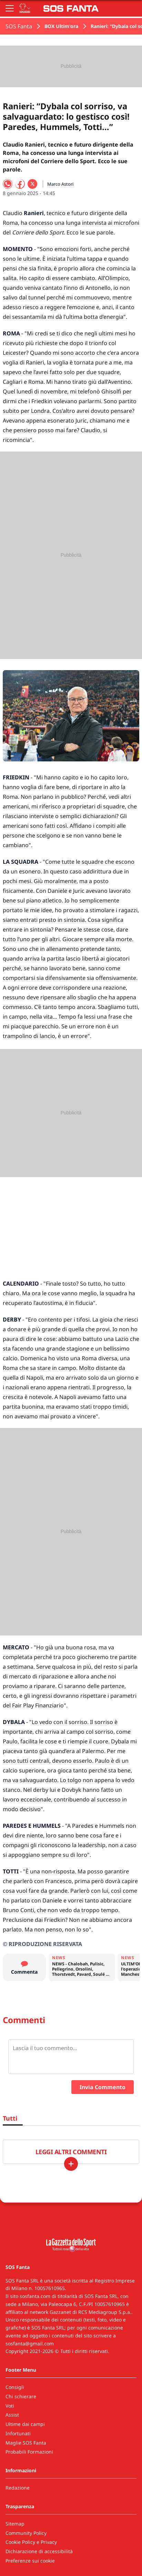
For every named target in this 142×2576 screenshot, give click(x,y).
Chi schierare (21, 2396)
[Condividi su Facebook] (20, 184)
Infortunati (18, 2433)
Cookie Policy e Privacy (31, 2542)
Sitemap (15, 2523)
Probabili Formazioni (29, 2451)
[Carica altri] (71, 2164)
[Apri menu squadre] (24, 8)
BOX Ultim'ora (61, 26)
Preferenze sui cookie (30, 2560)
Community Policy (26, 2533)
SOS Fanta (19, 26)
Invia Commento (102, 2087)
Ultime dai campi (25, 2424)
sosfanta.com (35, 2296)
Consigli (15, 2387)
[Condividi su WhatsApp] (7, 184)
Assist (12, 2414)
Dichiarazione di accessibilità (39, 2551)
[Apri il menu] (10, 8)
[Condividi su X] (32, 184)
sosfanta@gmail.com (30, 2343)
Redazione (18, 2487)
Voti (10, 2405)
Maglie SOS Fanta (26, 2442)
